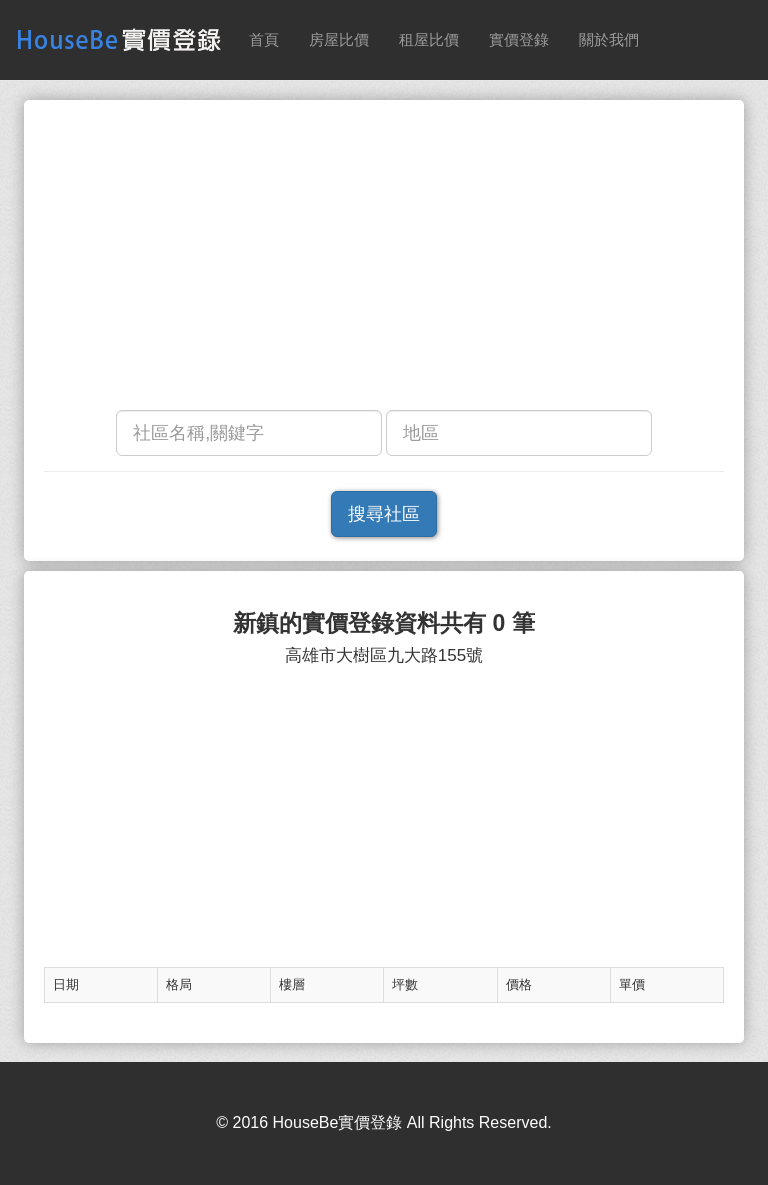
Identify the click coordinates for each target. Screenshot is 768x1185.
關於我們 (609, 39)
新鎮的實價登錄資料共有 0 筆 (384, 623)
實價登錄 (519, 39)
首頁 (264, 39)
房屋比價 (339, 39)
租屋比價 (429, 39)
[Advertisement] (384, 260)
